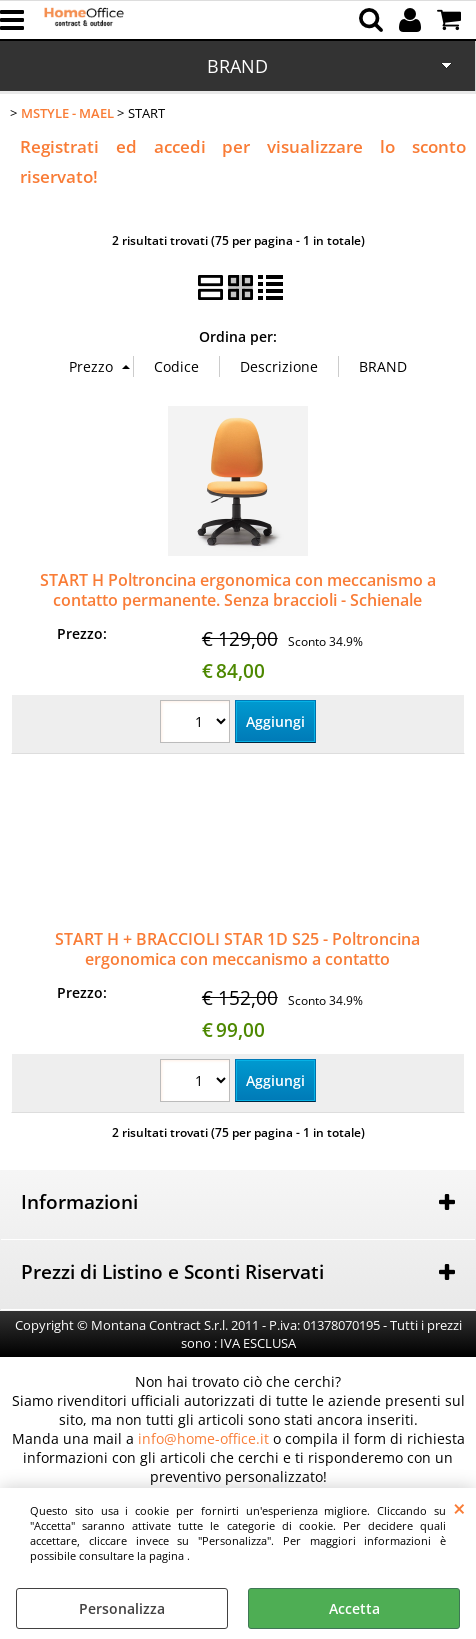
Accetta (354, 1608)
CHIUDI (459, 1508)
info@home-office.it (203, 1438)
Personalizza (122, 1608)
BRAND (237, 66)
